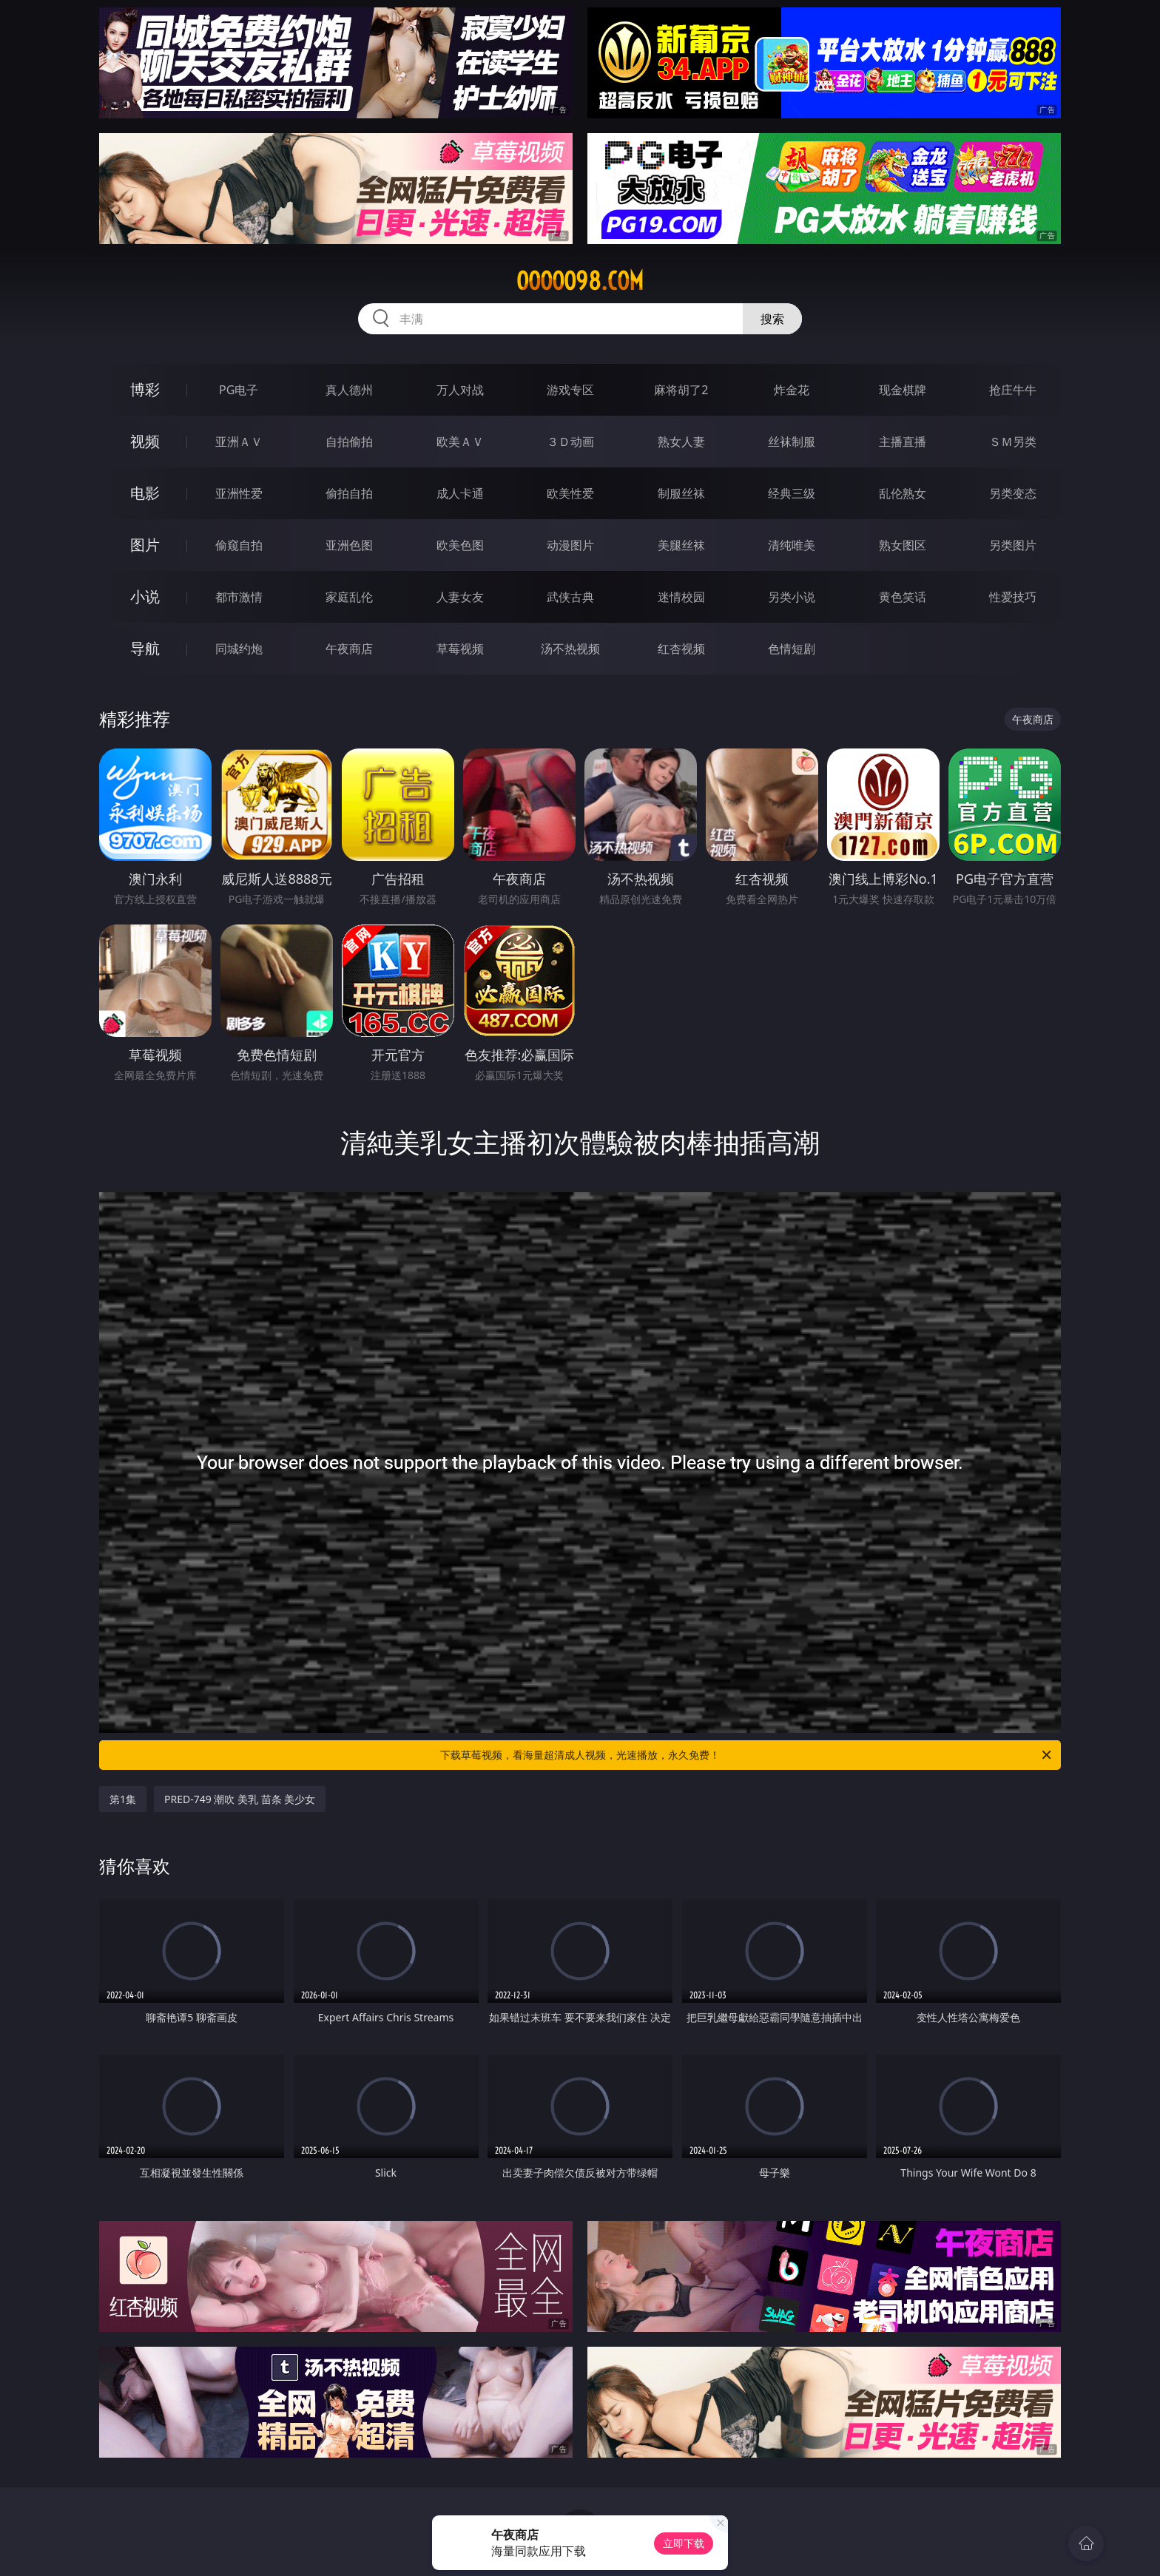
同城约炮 (239, 648)
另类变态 (1012, 493)
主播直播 (902, 441)
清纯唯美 (791, 545)
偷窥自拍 (239, 545)
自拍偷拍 (349, 441)
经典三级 (791, 493)
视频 (145, 441)
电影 (145, 493)
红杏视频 (681, 648)
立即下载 (683, 2543)
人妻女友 (460, 597)
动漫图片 (570, 545)
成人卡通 (460, 493)
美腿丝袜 (681, 545)
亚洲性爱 (239, 493)
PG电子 (238, 390)
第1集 (122, 1799)
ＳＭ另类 (1012, 441)
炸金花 (791, 390)
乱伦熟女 (902, 493)
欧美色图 (460, 545)
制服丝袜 (681, 493)
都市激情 (239, 597)
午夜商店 (349, 648)
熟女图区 (902, 545)
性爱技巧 (1012, 597)
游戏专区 (570, 390)
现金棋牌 (902, 390)
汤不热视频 (570, 648)
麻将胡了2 (681, 390)
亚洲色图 (349, 545)
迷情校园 (681, 597)
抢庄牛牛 (1012, 390)
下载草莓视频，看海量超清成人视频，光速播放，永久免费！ (746, 1755)
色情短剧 (791, 648)
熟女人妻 (681, 441)
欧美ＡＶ (460, 441)
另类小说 (791, 597)
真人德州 (349, 390)
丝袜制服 (791, 441)
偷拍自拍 (349, 493)
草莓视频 (460, 648)
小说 (145, 596)
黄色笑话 (902, 597)
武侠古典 (570, 597)
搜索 (772, 319)
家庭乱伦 (349, 597)
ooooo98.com (580, 281)
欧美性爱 (570, 493)
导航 (145, 648)
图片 (145, 545)
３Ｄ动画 (570, 441)
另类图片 (1012, 545)
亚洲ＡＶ (239, 441)
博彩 (145, 389)
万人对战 (460, 390)
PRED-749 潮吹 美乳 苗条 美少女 (239, 1799)
